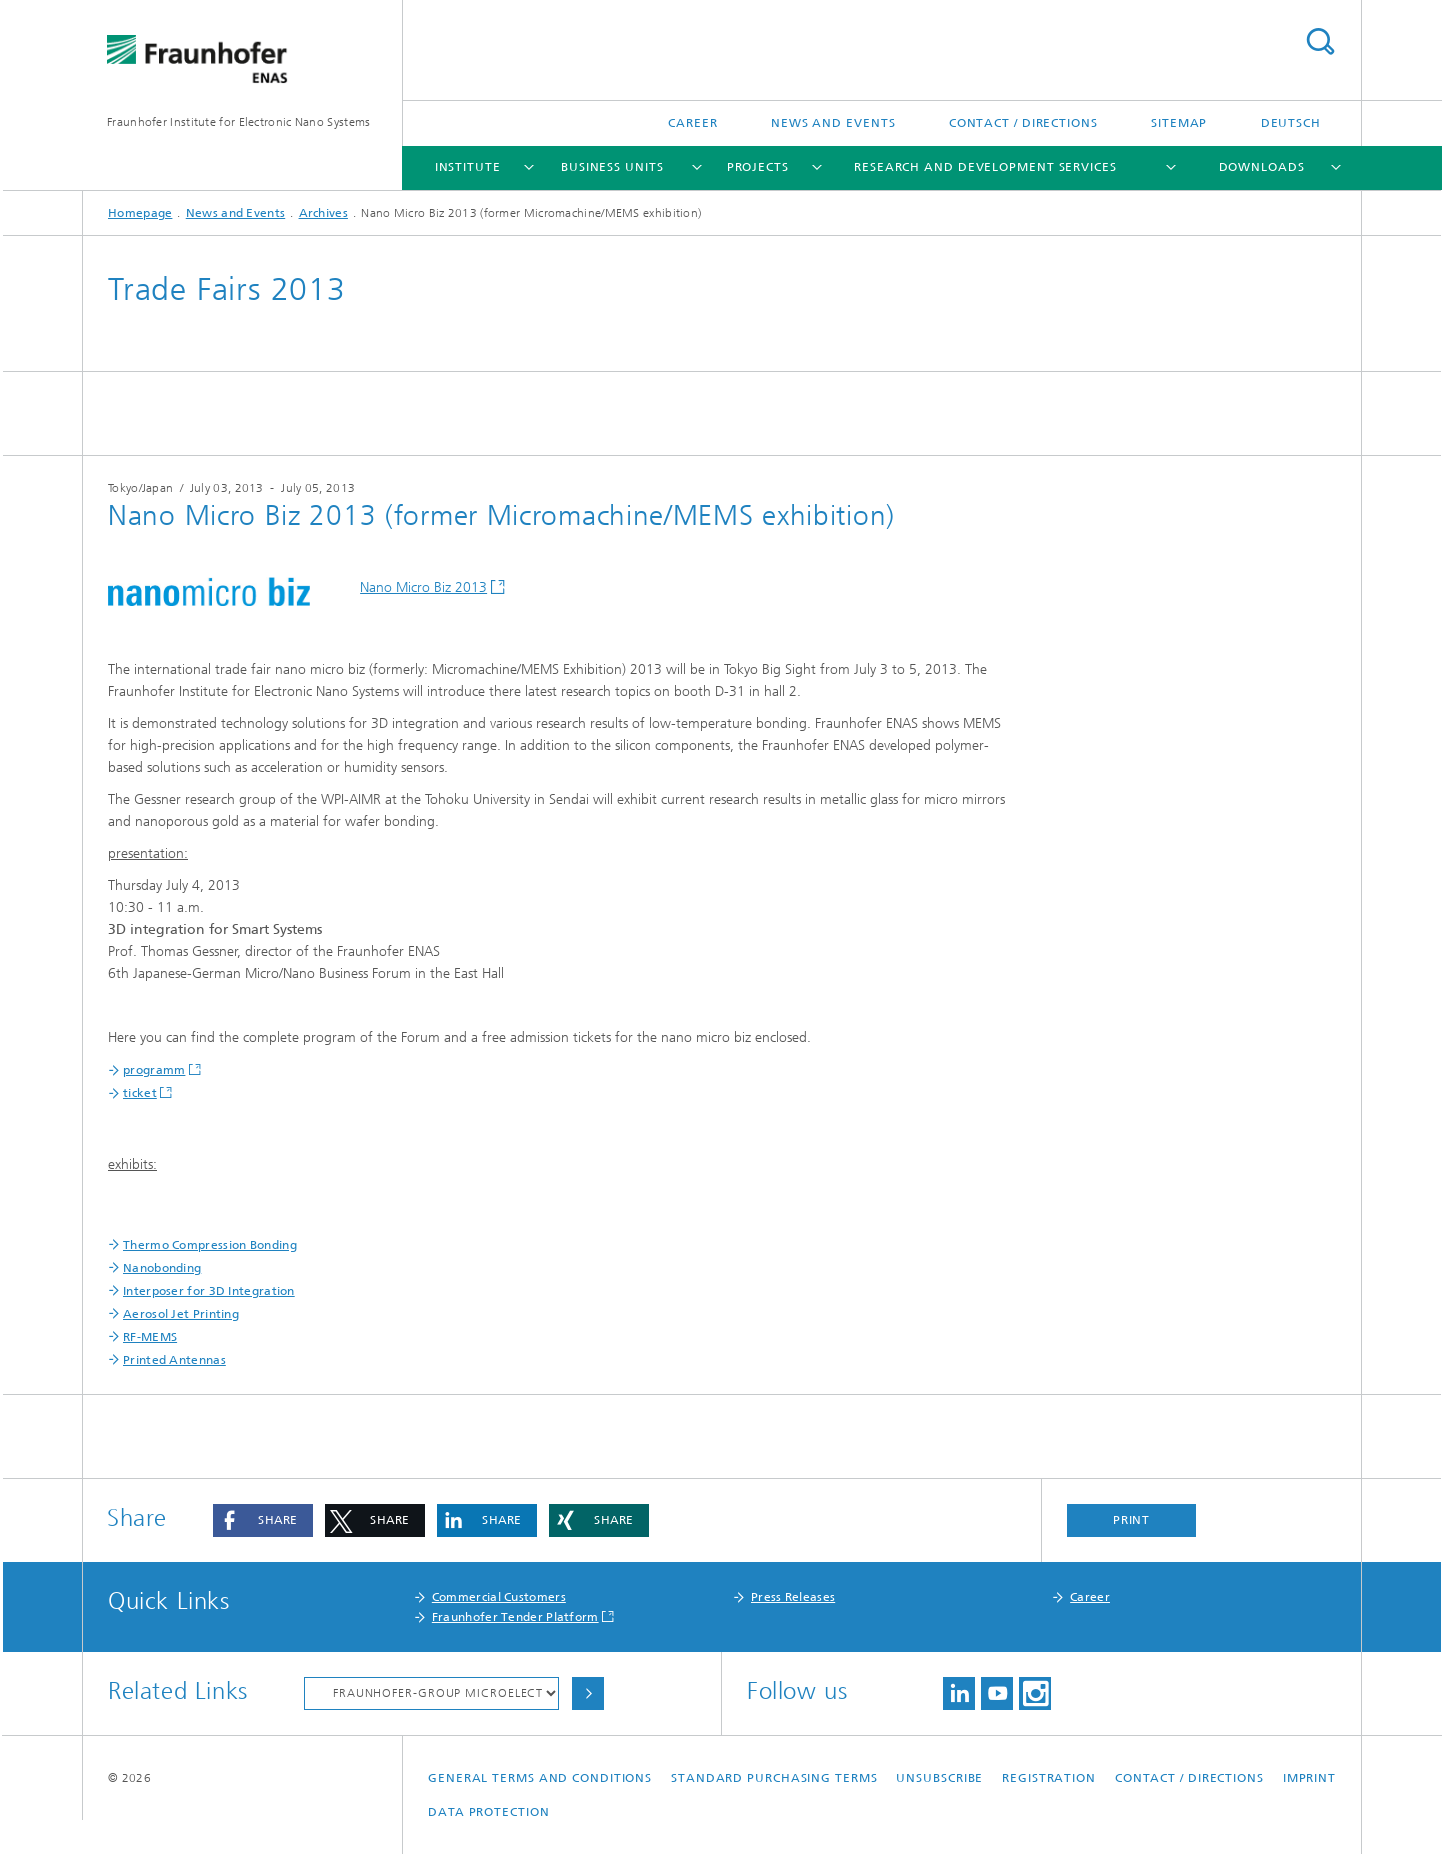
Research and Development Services (985, 167)
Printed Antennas (174, 1360)
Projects (758, 167)
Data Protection (489, 1812)
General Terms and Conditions (540, 1778)
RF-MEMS (150, 1337)
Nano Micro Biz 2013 (423, 587)
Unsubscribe (939, 1778)
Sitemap (1179, 123)
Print (1132, 1520)
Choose (588, 1693)
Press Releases (793, 1597)
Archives (323, 213)
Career (692, 123)
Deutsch (1291, 123)
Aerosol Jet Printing (181, 1314)
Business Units (612, 167)
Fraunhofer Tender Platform (515, 1617)
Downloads (1262, 167)
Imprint (1309, 1778)
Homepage (140, 213)
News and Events (833, 123)
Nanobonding (162, 1268)
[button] (263, 1520)
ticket (140, 1093)
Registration (1049, 1778)
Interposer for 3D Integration (209, 1291)
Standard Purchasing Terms (774, 1778)
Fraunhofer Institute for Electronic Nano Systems (238, 122)
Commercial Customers (499, 1597)
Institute (468, 167)
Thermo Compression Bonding (210, 1245)
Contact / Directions (1023, 123)
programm (154, 1070)
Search (1320, 41)
